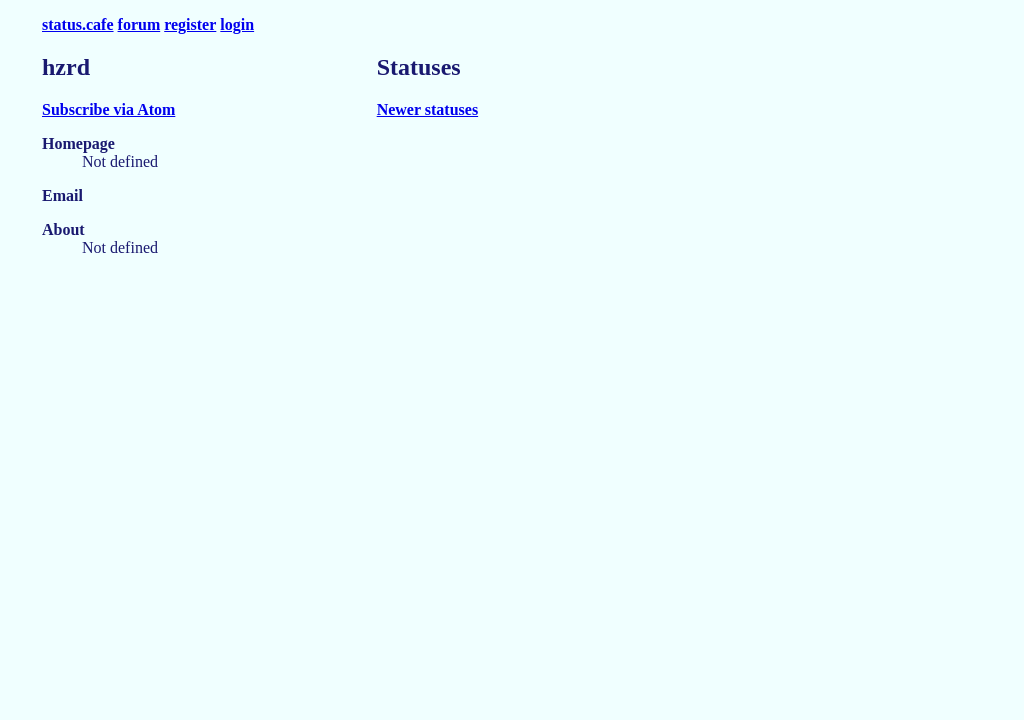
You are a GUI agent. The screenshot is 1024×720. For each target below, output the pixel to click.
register (190, 24)
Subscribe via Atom (108, 109)
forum (139, 24)
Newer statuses (427, 109)
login (237, 24)
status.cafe (78, 24)
